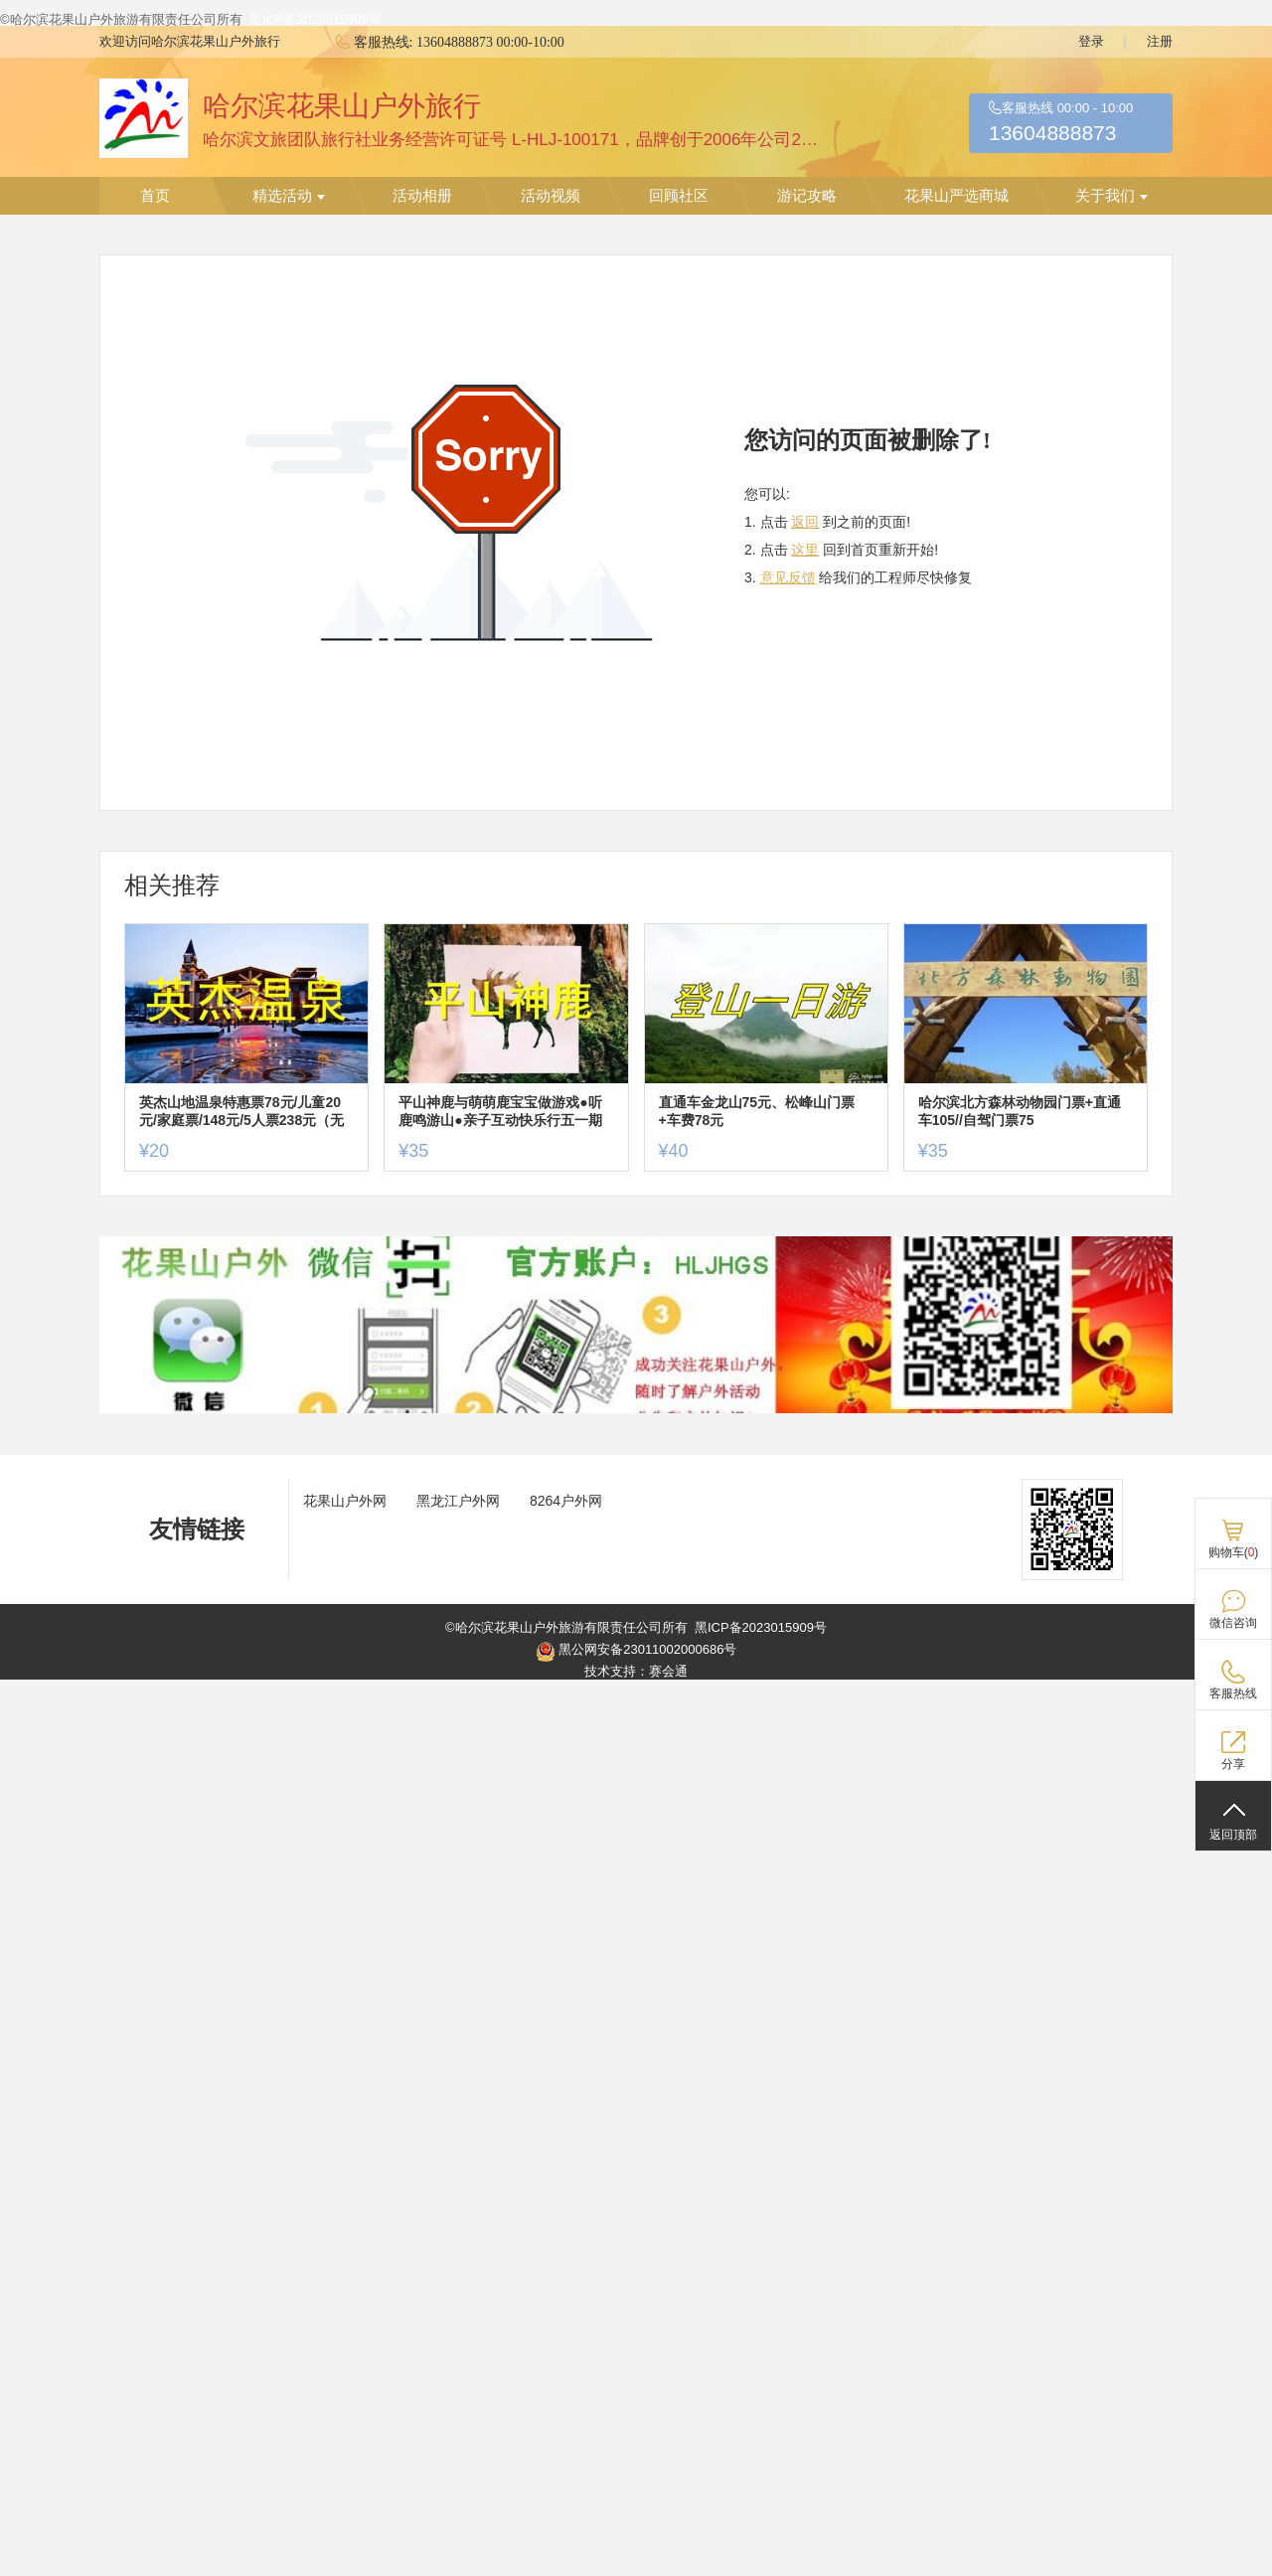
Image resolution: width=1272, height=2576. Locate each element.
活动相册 (422, 196)
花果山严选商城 (956, 196)
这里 (805, 550)
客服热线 (1233, 1693)
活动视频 (550, 196)
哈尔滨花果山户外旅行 (342, 105)
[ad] (636, 1408)
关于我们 (1111, 196)
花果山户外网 (345, 1501)
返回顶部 (1233, 1835)
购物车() (1233, 1552)
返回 (805, 522)
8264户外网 (566, 1501)
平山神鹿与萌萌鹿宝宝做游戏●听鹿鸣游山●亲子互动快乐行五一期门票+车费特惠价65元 (499, 1111)
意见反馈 (788, 577)
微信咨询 (1233, 1623)
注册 (1160, 41)
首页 (155, 196)
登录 (1091, 41)
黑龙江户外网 (458, 1501)
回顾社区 (679, 196)
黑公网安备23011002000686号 (636, 1652)
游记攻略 (807, 196)
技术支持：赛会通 (636, 1671)
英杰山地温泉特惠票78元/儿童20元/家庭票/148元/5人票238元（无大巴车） (241, 1111)
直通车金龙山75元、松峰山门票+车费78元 (757, 1111)
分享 (1233, 1764)
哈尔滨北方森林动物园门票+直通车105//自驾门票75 (1019, 1111)
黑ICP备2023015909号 (315, 19)
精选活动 (288, 196)
